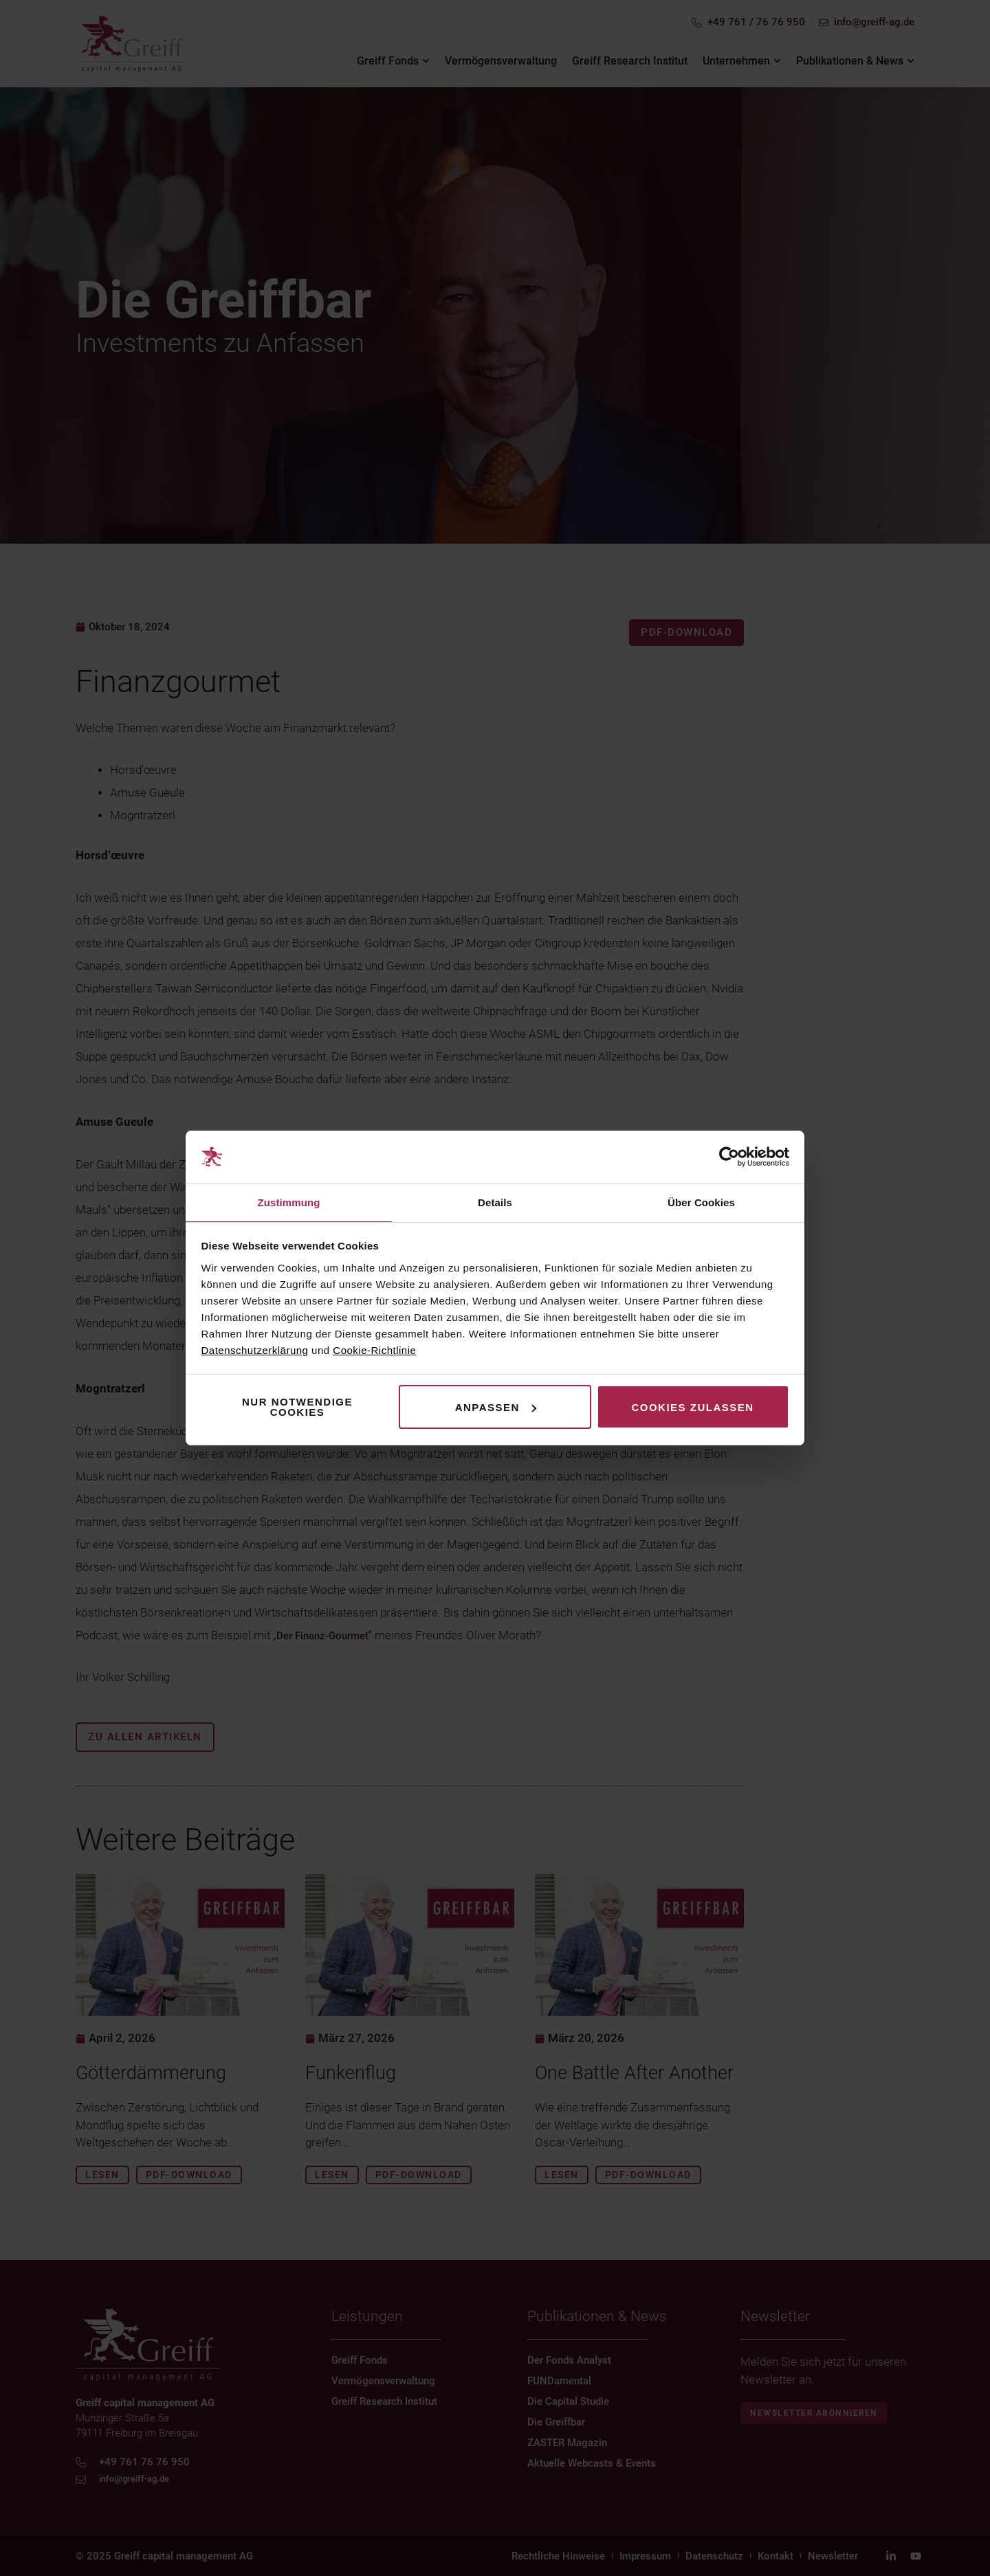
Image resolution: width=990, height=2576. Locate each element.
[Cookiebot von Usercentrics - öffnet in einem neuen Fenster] (729, 1156)
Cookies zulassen (692, 1408)
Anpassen (495, 1408)
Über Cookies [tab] (701, 1202)
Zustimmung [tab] (289, 1202)
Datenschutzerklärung (255, 1351)
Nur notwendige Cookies (297, 1408)
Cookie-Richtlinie (374, 1351)
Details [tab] (495, 1202)
